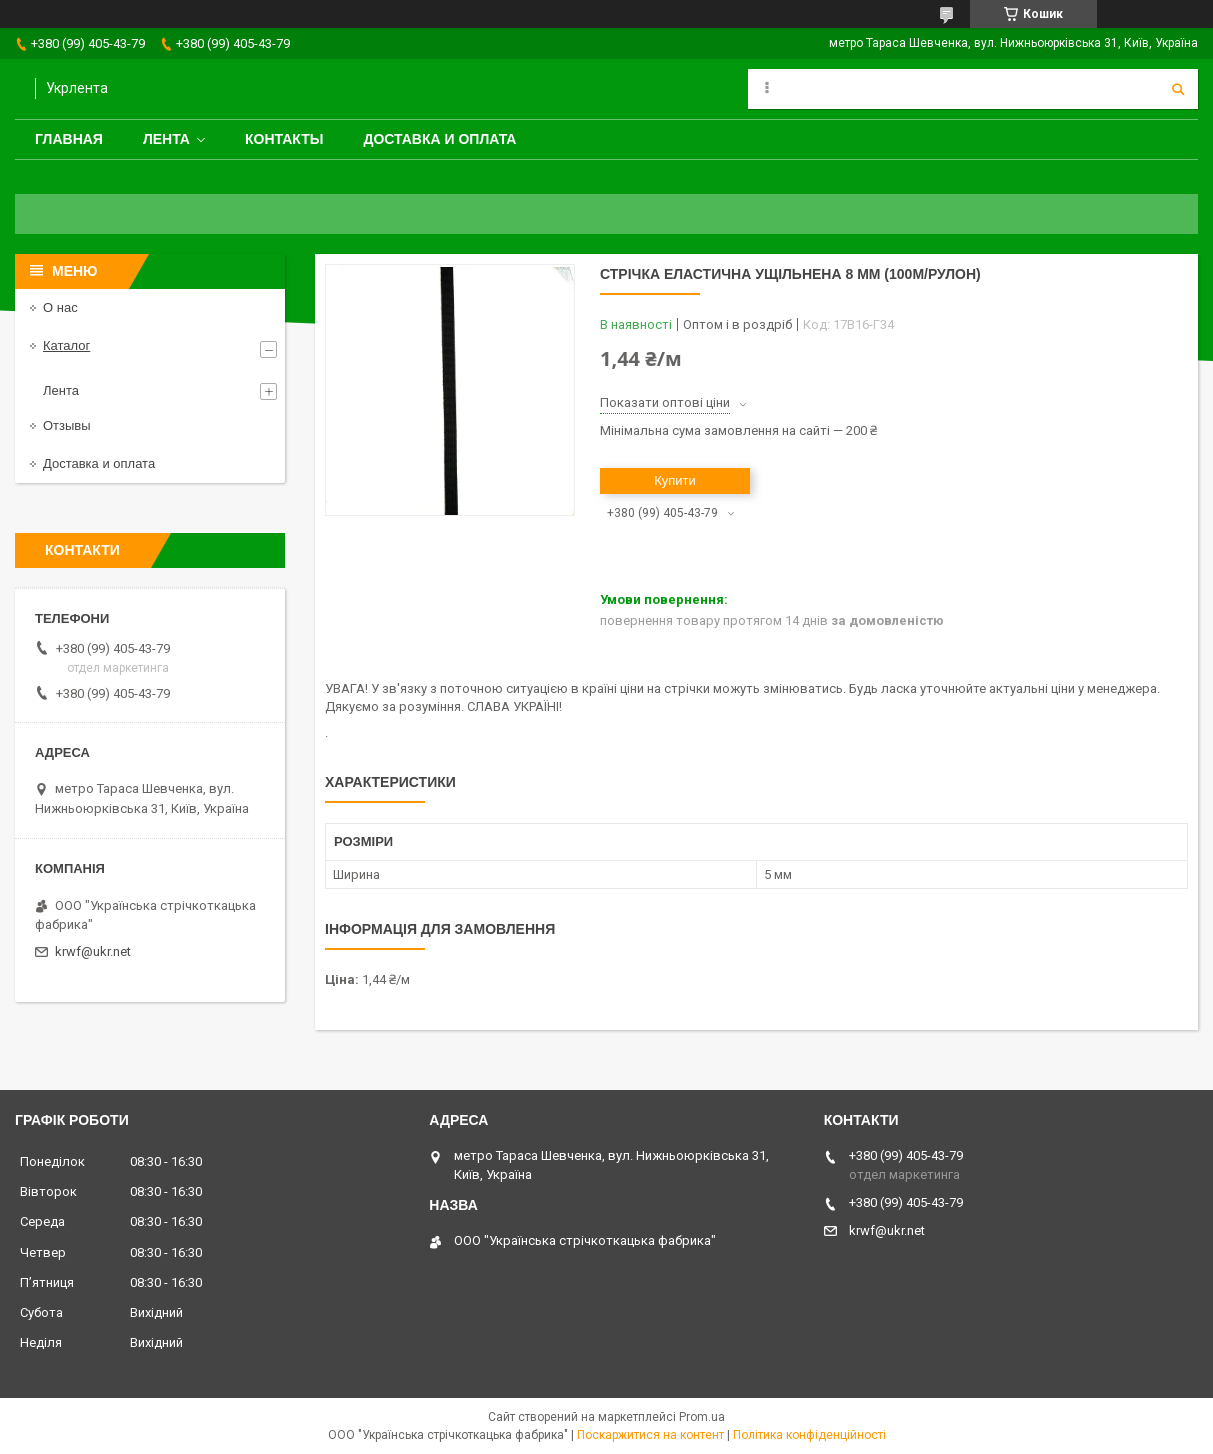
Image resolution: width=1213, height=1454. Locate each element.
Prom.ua (702, 1417)
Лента (166, 139)
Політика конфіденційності (809, 1435)
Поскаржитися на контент (650, 1435)
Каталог (66, 345)
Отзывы (67, 425)
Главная (69, 139)
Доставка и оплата (439, 139)
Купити (675, 480)
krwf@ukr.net (93, 951)
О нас (60, 307)
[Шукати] (1178, 89)
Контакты (284, 139)
